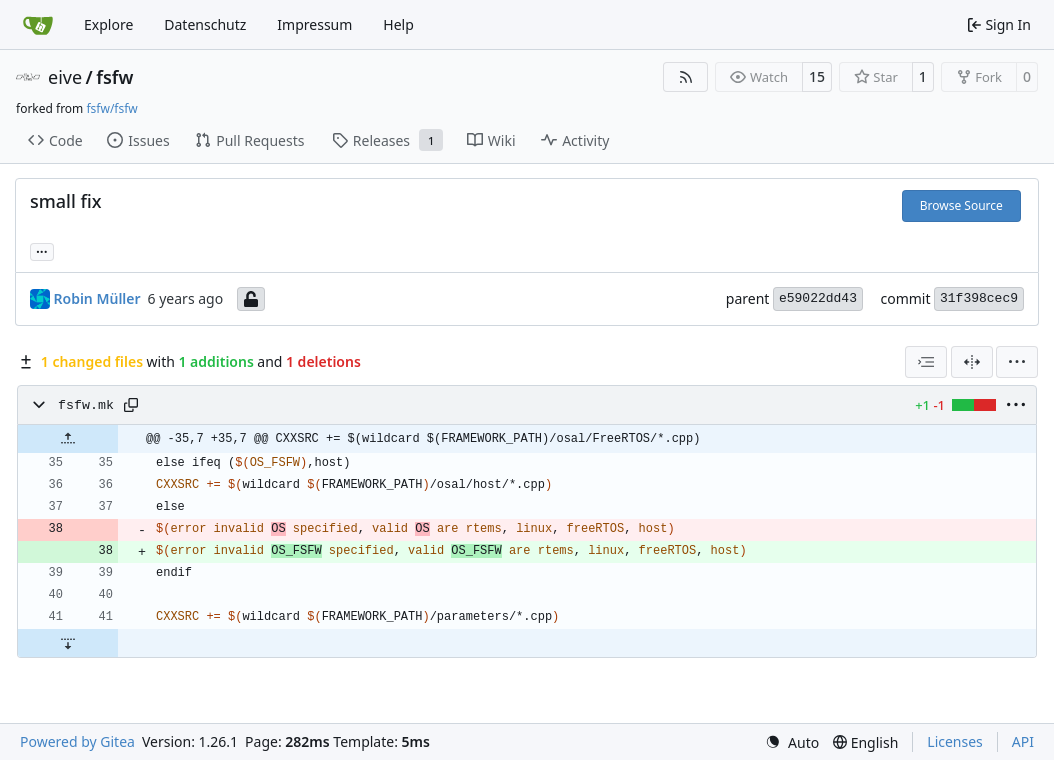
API (1023, 741)
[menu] (1017, 362)
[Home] (38, 25)
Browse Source (961, 205)
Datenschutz (205, 24)
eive (65, 77)
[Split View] (972, 362)
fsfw (114, 77)
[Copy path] (131, 405)
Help (398, 24)
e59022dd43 (818, 298)
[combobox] (926, 362)
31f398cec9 (979, 298)
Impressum (314, 24)
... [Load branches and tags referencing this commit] (42, 250)
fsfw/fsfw (111, 108)
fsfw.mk (86, 405)
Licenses (955, 741)
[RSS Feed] (686, 77)
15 (817, 76)
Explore (108, 24)
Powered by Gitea (77, 741)
